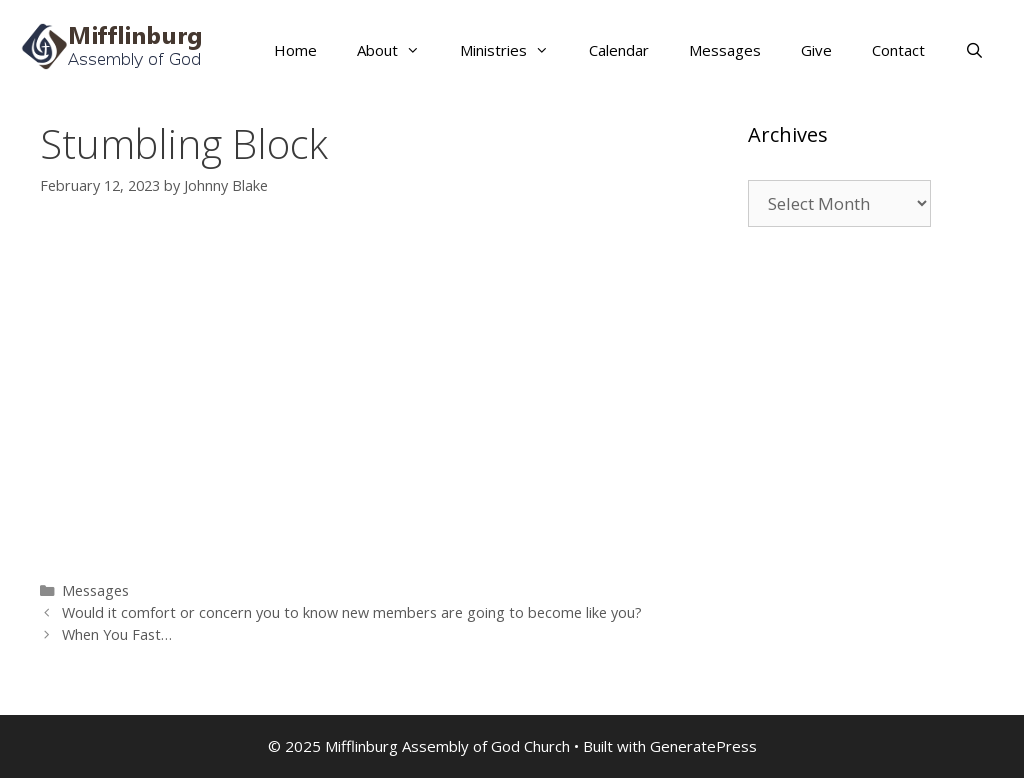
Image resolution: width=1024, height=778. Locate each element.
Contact (898, 50)
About (398, 50)
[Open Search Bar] (974, 50)
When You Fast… (117, 634)
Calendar (619, 50)
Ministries (514, 50)
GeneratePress (703, 746)
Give (816, 50)
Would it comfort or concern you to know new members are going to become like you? (352, 612)
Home (295, 50)
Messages (725, 50)
